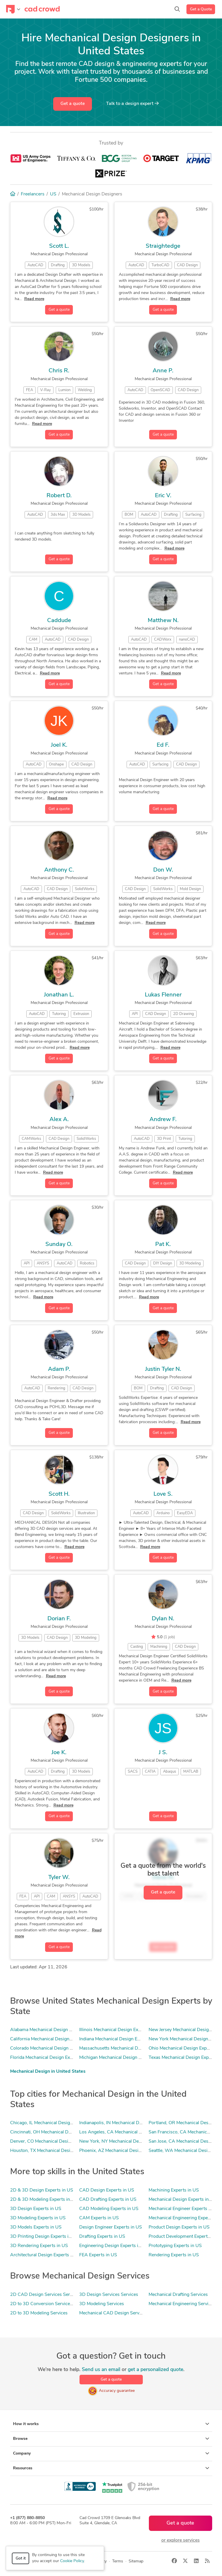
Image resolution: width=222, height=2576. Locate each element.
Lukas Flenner (163, 995)
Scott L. (59, 246)
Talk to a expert (132, 103)
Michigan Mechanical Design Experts (116, 2057)
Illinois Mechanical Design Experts (114, 2030)
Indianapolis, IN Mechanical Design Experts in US (129, 2123)
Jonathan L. (59, 995)
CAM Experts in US (99, 2218)
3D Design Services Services (108, 2294)
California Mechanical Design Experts (48, 2039)
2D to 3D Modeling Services (39, 2313)
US (53, 194)
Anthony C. (59, 870)
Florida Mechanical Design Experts (45, 2057)
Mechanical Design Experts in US (182, 2199)
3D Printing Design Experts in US (44, 2236)
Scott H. (59, 1494)
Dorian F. (59, 1619)
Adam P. (59, 1369)
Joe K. (58, 1753)
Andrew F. (163, 1120)
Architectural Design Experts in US (46, 2255)
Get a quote (72, 103)
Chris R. (59, 371)
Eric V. (163, 496)
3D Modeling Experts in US (38, 2218)
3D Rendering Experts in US (39, 2246)
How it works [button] (111, 2424)
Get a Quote (201, 9)
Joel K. (59, 745)
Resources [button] (111, 2468)
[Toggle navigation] (13, 9)
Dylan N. (163, 1619)
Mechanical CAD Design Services (113, 2313)
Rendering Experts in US (174, 2255)
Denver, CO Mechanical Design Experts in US (56, 2141)
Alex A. (59, 1120)
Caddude (59, 621)
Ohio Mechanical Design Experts (182, 2048)
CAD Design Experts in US (106, 2190)
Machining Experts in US (174, 2190)
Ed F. (163, 745)
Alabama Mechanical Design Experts (47, 2030)
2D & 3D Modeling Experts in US (43, 2199)
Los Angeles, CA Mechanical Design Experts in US (130, 2132)
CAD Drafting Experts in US (107, 2199)
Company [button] (111, 2453)
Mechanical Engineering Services (182, 2304)
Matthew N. (163, 621)
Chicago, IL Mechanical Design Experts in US (56, 2123)
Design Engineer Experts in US (110, 2227)
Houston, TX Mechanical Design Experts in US (57, 2150)
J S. (163, 1753)
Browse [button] (111, 2438)
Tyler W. (59, 1877)
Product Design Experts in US (179, 2227)
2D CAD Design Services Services (45, 2294)
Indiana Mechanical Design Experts (114, 2039)
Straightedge (163, 246)
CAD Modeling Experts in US (108, 2209)
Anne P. (163, 371)
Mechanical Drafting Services (178, 2294)
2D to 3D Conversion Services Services (50, 2304)
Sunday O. (59, 1244)
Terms (117, 2561)
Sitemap (136, 2561)
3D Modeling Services (101, 2304)
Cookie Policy (72, 2561)
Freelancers (33, 194)
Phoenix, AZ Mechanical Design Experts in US (126, 2150)
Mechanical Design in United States (48, 2071)
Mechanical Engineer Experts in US (184, 2209)
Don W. (163, 870)
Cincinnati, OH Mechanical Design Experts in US (59, 2132)
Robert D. (59, 496)
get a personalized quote (155, 2369)
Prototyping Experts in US (175, 2246)
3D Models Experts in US (36, 2227)
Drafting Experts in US (102, 2236)
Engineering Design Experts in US (113, 2246)
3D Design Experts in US (35, 2209)
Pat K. (163, 1244)
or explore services (180, 2540)
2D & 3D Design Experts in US (41, 2190)
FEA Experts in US (98, 2255)
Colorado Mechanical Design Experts (47, 2048)
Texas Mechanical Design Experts (183, 2057)
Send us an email (101, 2369)
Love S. (163, 1494)
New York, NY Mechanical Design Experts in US (128, 2141)
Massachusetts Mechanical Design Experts (122, 2048)
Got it (21, 2558)
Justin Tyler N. (163, 1369)
